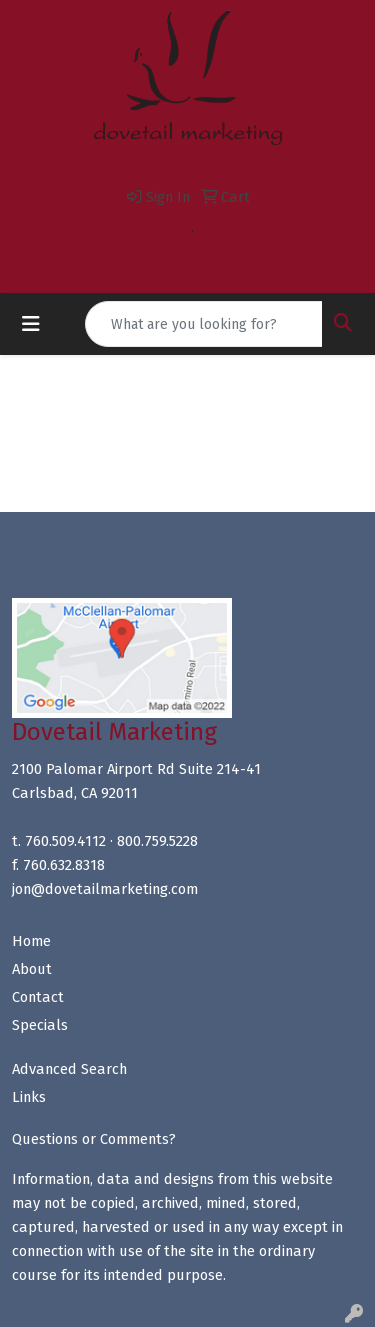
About (32, 969)
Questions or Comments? (94, 1139)
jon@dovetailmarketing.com (193, 255)
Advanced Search (69, 1069)
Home (31, 941)
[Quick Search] (204, 324)
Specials (40, 1025)
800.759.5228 (238, 231)
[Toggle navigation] (31, 324)
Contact (38, 997)
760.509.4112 (146, 231)
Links (29, 1097)
